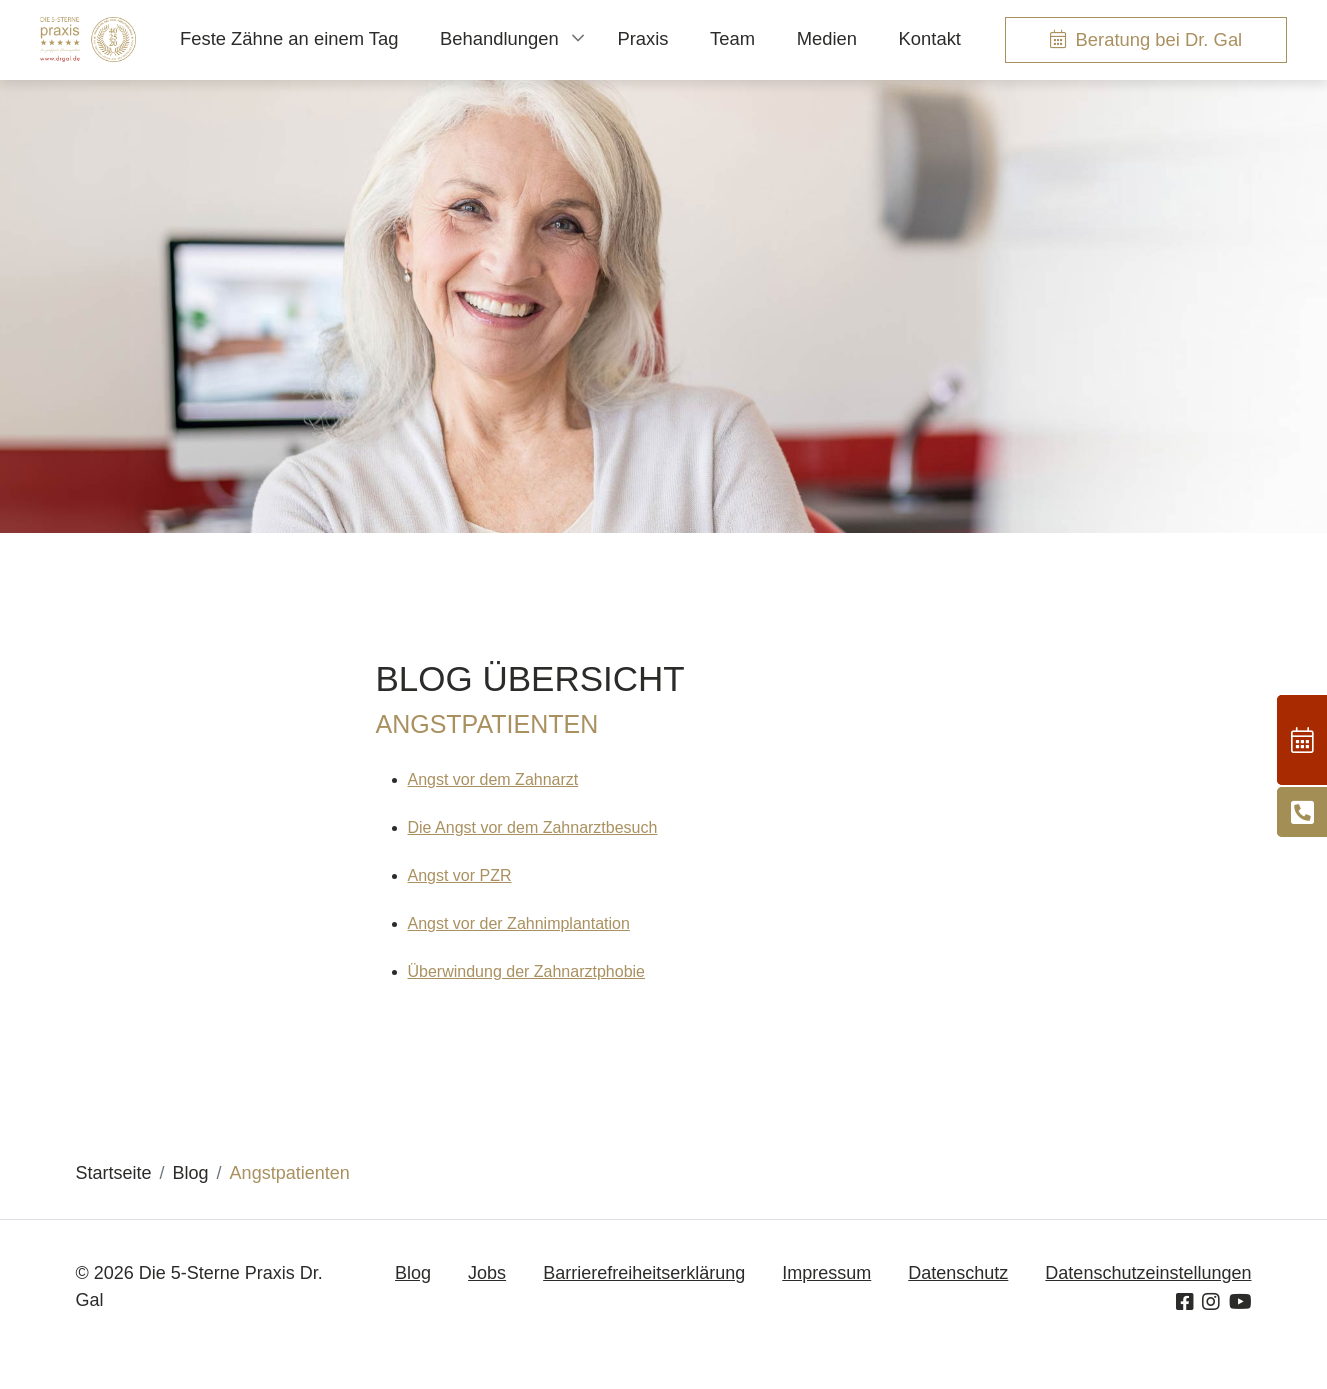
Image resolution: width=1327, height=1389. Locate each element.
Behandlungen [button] (499, 38)
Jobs (487, 1273)
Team (732, 38)
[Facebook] (1185, 1302)
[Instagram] (1211, 1302)
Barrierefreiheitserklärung (644, 1273)
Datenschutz (958, 1273)
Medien (827, 38)
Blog (413, 1273)
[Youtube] (1240, 1302)
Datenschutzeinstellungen (1148, 1273)
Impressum (826, 1273)
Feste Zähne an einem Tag (289, 38)
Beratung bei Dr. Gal (1159, 39)
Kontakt (930, 38)
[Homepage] (88, 39)
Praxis (642, 38)
